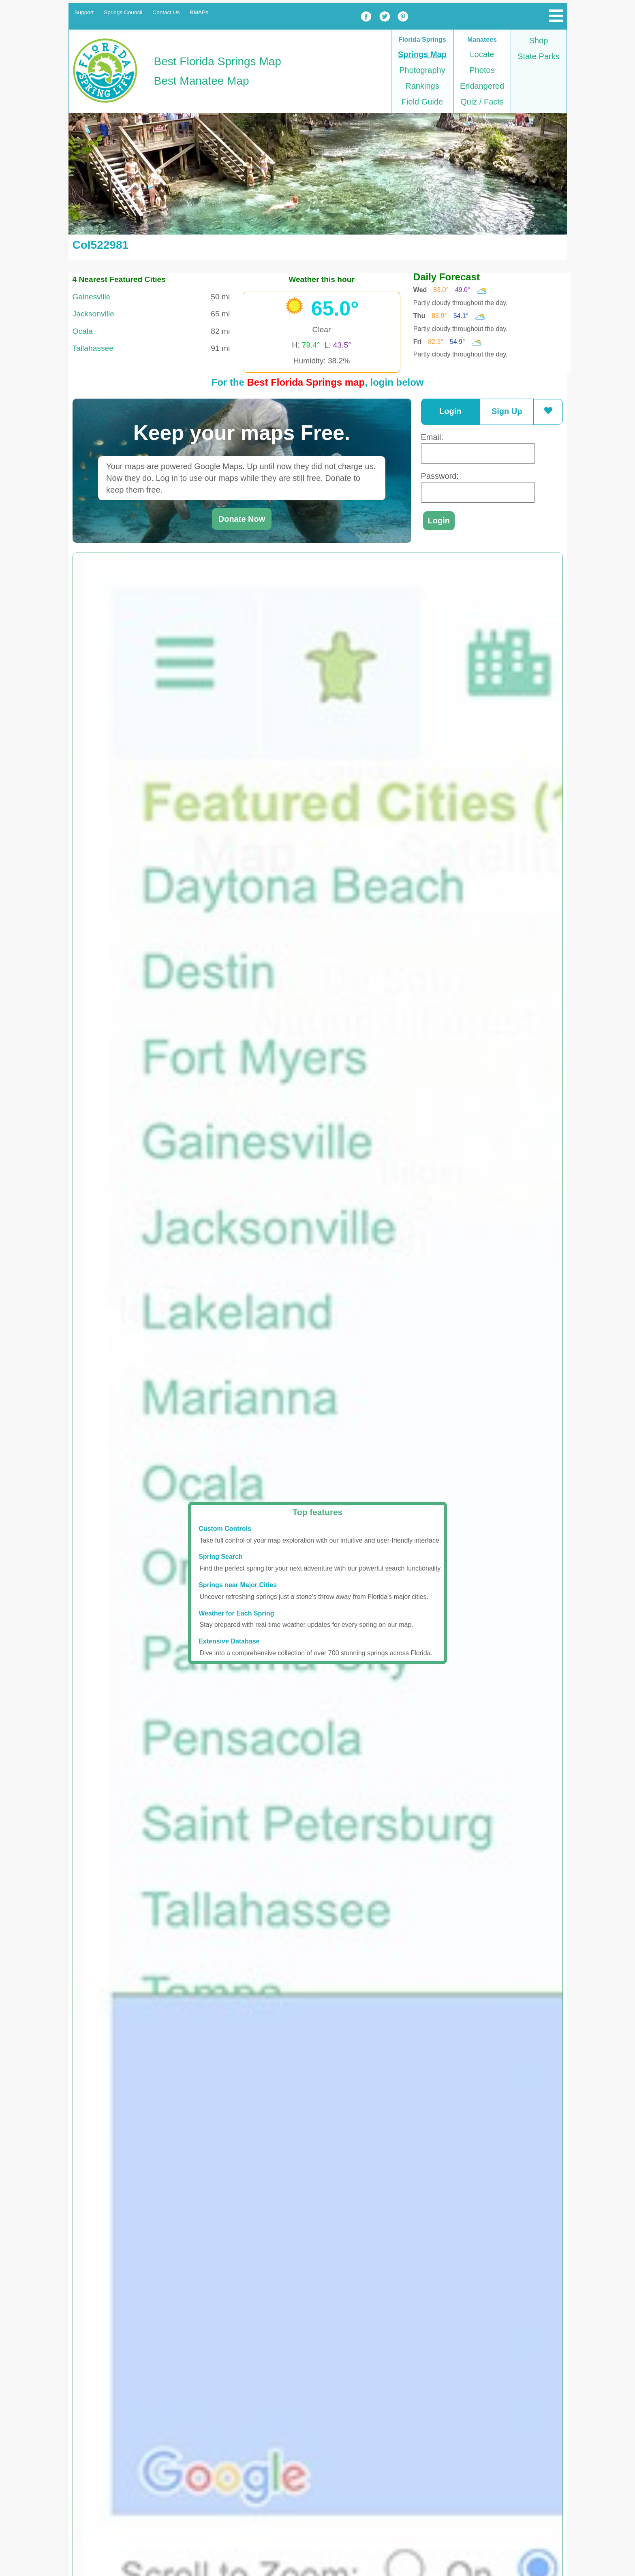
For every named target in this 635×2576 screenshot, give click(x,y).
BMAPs (199, 12)
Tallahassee (93, 348)
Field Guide (422, 101)
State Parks (538, 56)
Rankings (422, 85)
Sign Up (507, 411)
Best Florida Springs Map (217, 61)
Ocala (83, 331)
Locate (482, 54)
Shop (538, 40)
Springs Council (123, 12)
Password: (440, 476)
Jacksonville (93, 313)
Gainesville (92, 296)
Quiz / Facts (482, 101)
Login (450, 411)
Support (84, 12)
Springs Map (422, 54)
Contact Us (166, 12)
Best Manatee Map (201, 81)
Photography (422, 70)
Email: (432, 437)
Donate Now (241, 518)
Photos (481, 70)
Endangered (482, 85)
